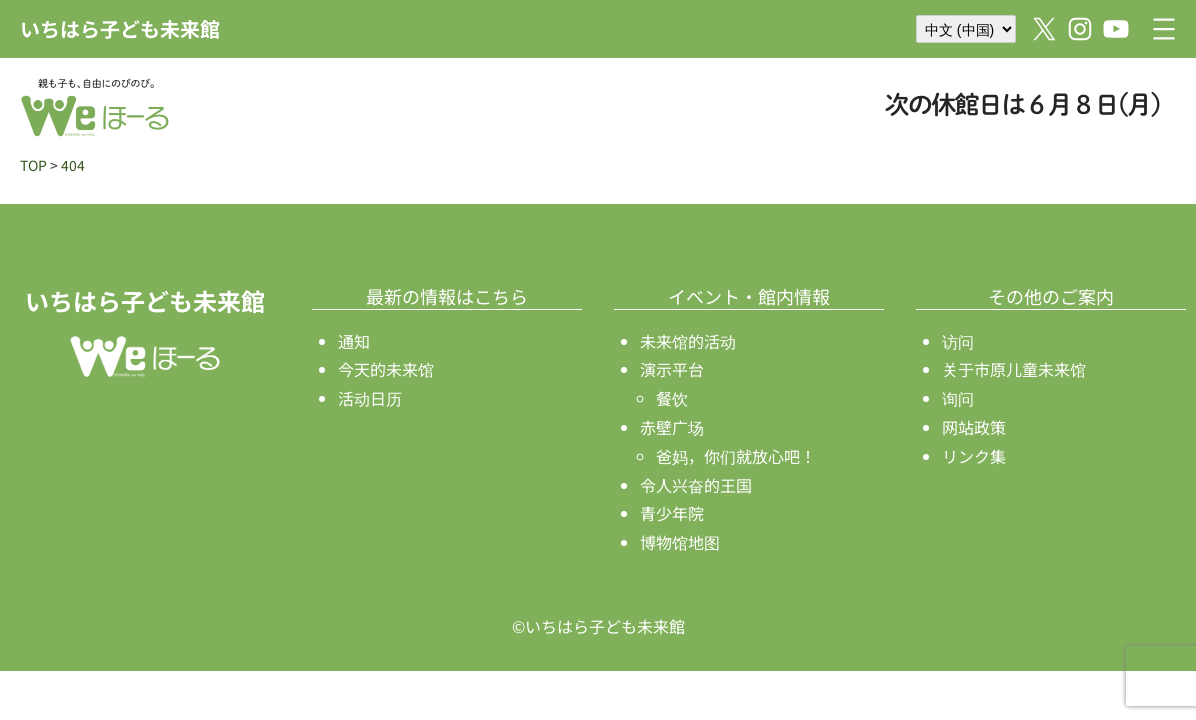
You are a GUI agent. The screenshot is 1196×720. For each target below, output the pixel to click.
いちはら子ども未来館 (120, 28)
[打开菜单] (1164, 29)
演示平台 (672, 369)
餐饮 (672, 398)
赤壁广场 (672, 427)
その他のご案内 (1051, 296)
